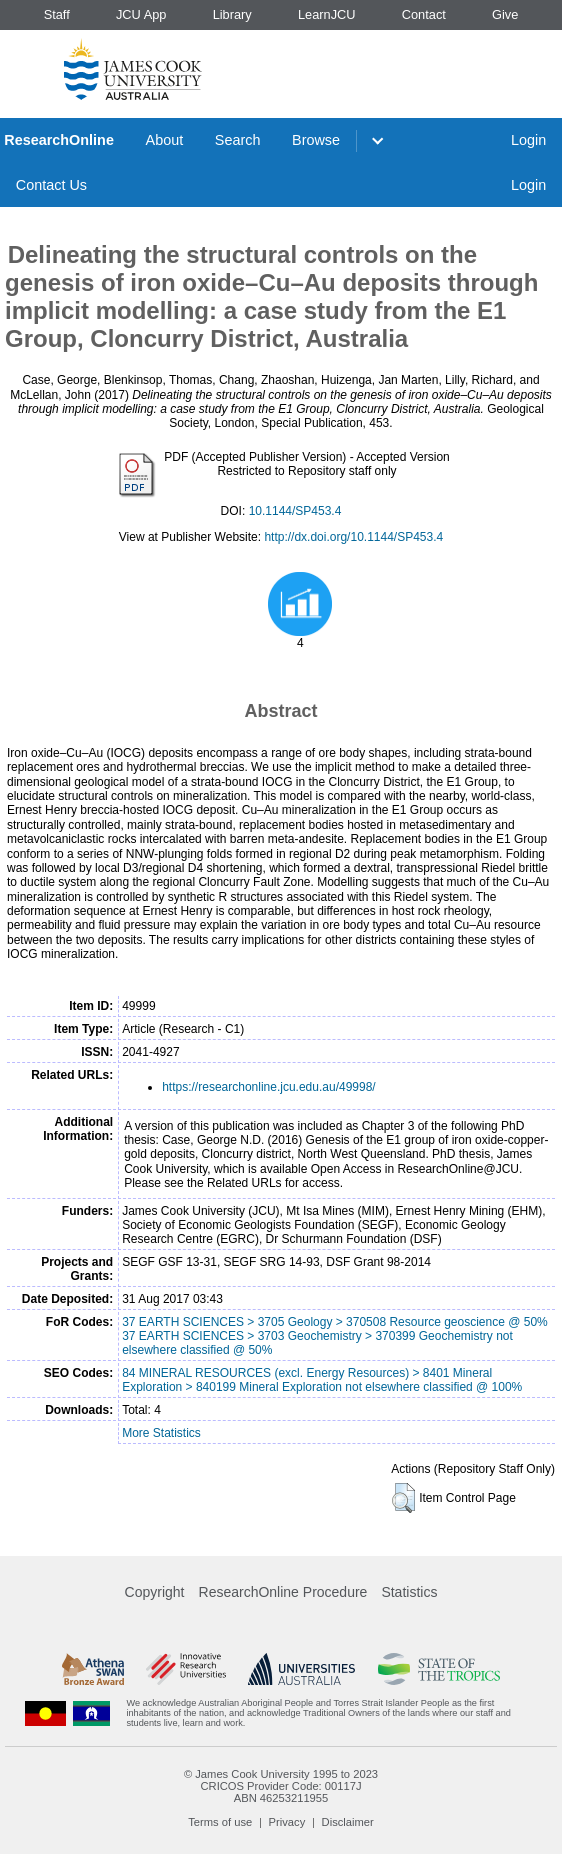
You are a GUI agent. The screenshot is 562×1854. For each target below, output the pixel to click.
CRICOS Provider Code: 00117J (280, 1786)
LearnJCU (327, 14)
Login (528, 140)
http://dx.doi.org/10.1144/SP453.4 (353, 537)
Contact (424, 14)
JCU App (141, 14)
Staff (57, 14)
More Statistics (161, 1433)
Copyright (155, 1592)
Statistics (409, 1592)
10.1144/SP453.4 (295, 511)
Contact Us (51, 185)
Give (505, 14)
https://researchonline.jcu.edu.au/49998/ (268, 1087)
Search (238, 140)
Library (232, 14)
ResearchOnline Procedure (283, 1592)
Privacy (287, 1822)
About (165, 140)
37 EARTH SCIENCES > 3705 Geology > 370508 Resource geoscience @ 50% (335, 1322)
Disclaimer (348, 1822)
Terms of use (220, 1822)
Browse (316, 140)
